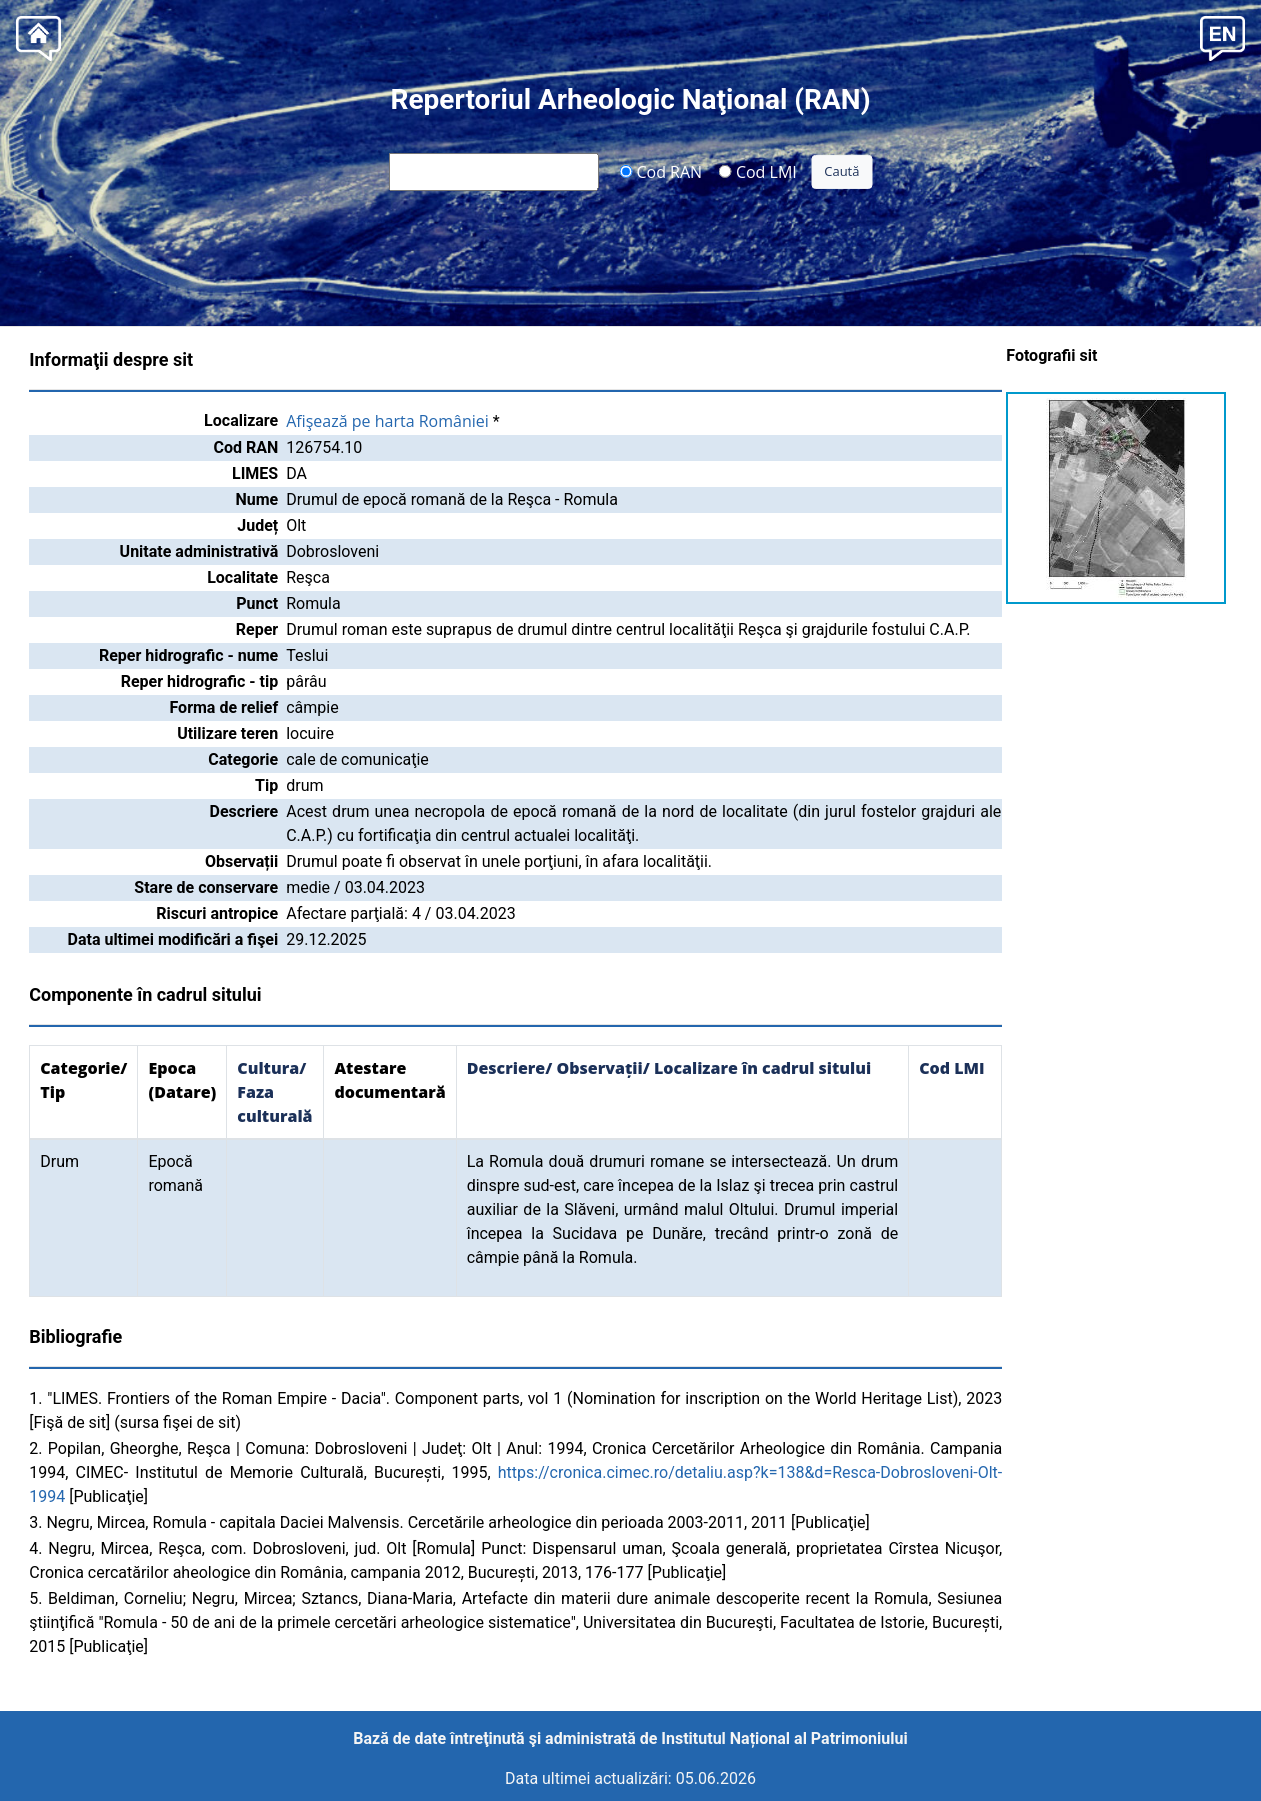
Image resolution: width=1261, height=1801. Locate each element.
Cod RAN (660, 171)
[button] (1222, 36)
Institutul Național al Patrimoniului (784, 1738)
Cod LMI (758, 171)
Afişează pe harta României (387, 421)
